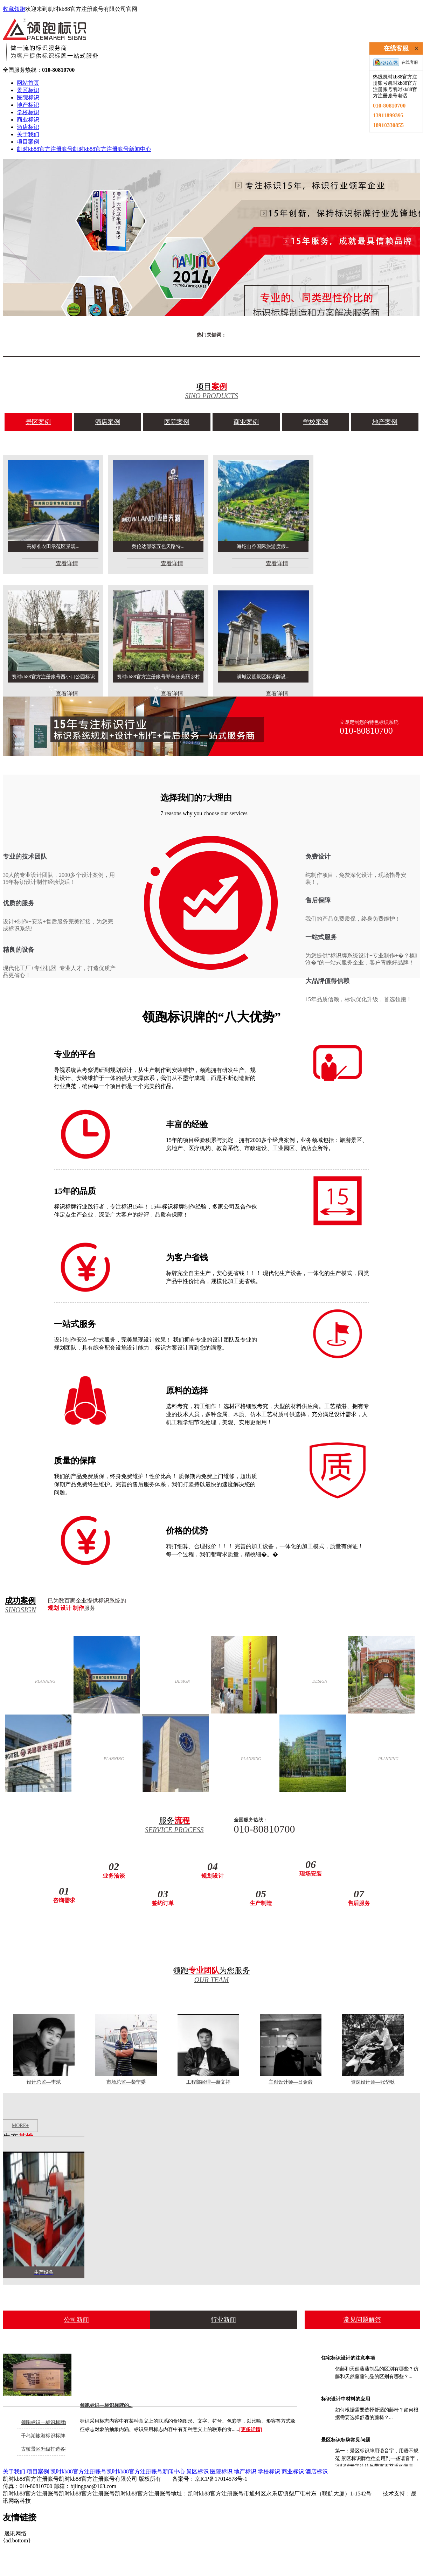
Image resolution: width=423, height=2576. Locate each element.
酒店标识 (28, 127)
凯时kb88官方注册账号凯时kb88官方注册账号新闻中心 (84, 149)
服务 (174, 1825)
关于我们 (28, 134)
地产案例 (384, 421)
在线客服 (395, 62)
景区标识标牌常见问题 (345, 2440)
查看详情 (67, 563)
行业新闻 (223, 2319)
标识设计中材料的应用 (345, 2399)
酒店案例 (107, 421)
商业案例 (246, 421)
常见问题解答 (362, 2319)
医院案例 (176, 421)
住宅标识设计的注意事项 (348, 2358)
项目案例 (28, 142)
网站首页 (28, 83)
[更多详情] (250, 2429)
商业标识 (28, 120)
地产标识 (28, 105)
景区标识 (28, 90)
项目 (211, 391)
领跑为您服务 (211, 1975)
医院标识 (28, 98)
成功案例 (23, 1605)
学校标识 (28, 112)
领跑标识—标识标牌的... (106, 2405)
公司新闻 (76, 2319)
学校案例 (315, 421)
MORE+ (20, 2125)
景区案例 (38, 421)
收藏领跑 (14, 9)
